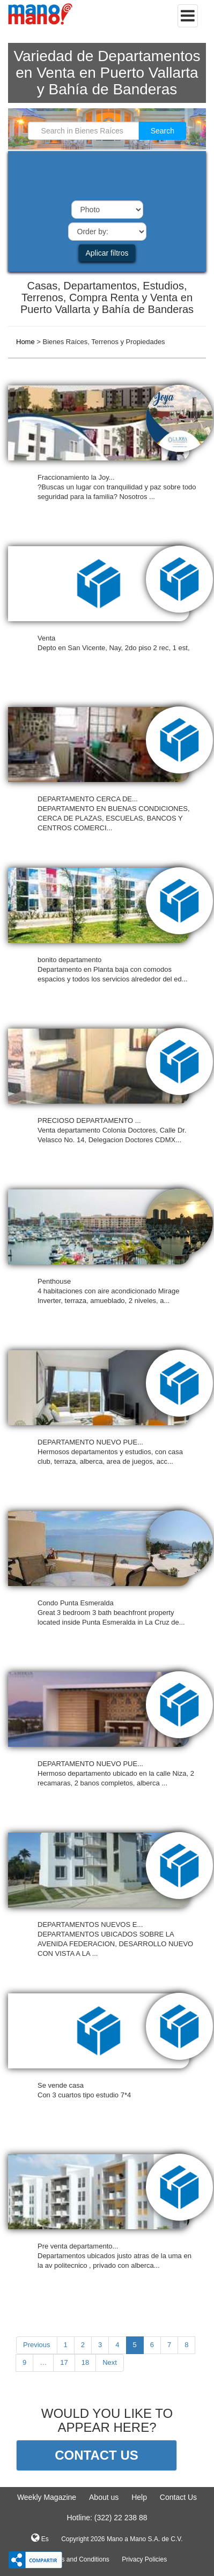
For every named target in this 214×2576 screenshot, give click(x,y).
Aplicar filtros (106, 253)
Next (109, 2362)
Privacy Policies (144, 2559)
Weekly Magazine (46, 2497)
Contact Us (178, 2497)
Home (25, 342)
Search (162, 130)
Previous (36, 2345)
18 (85, 2362)
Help (139, 2497)
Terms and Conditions (78, 2559)
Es (39, 2538)
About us (104, 2497)
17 (64, 2362)
